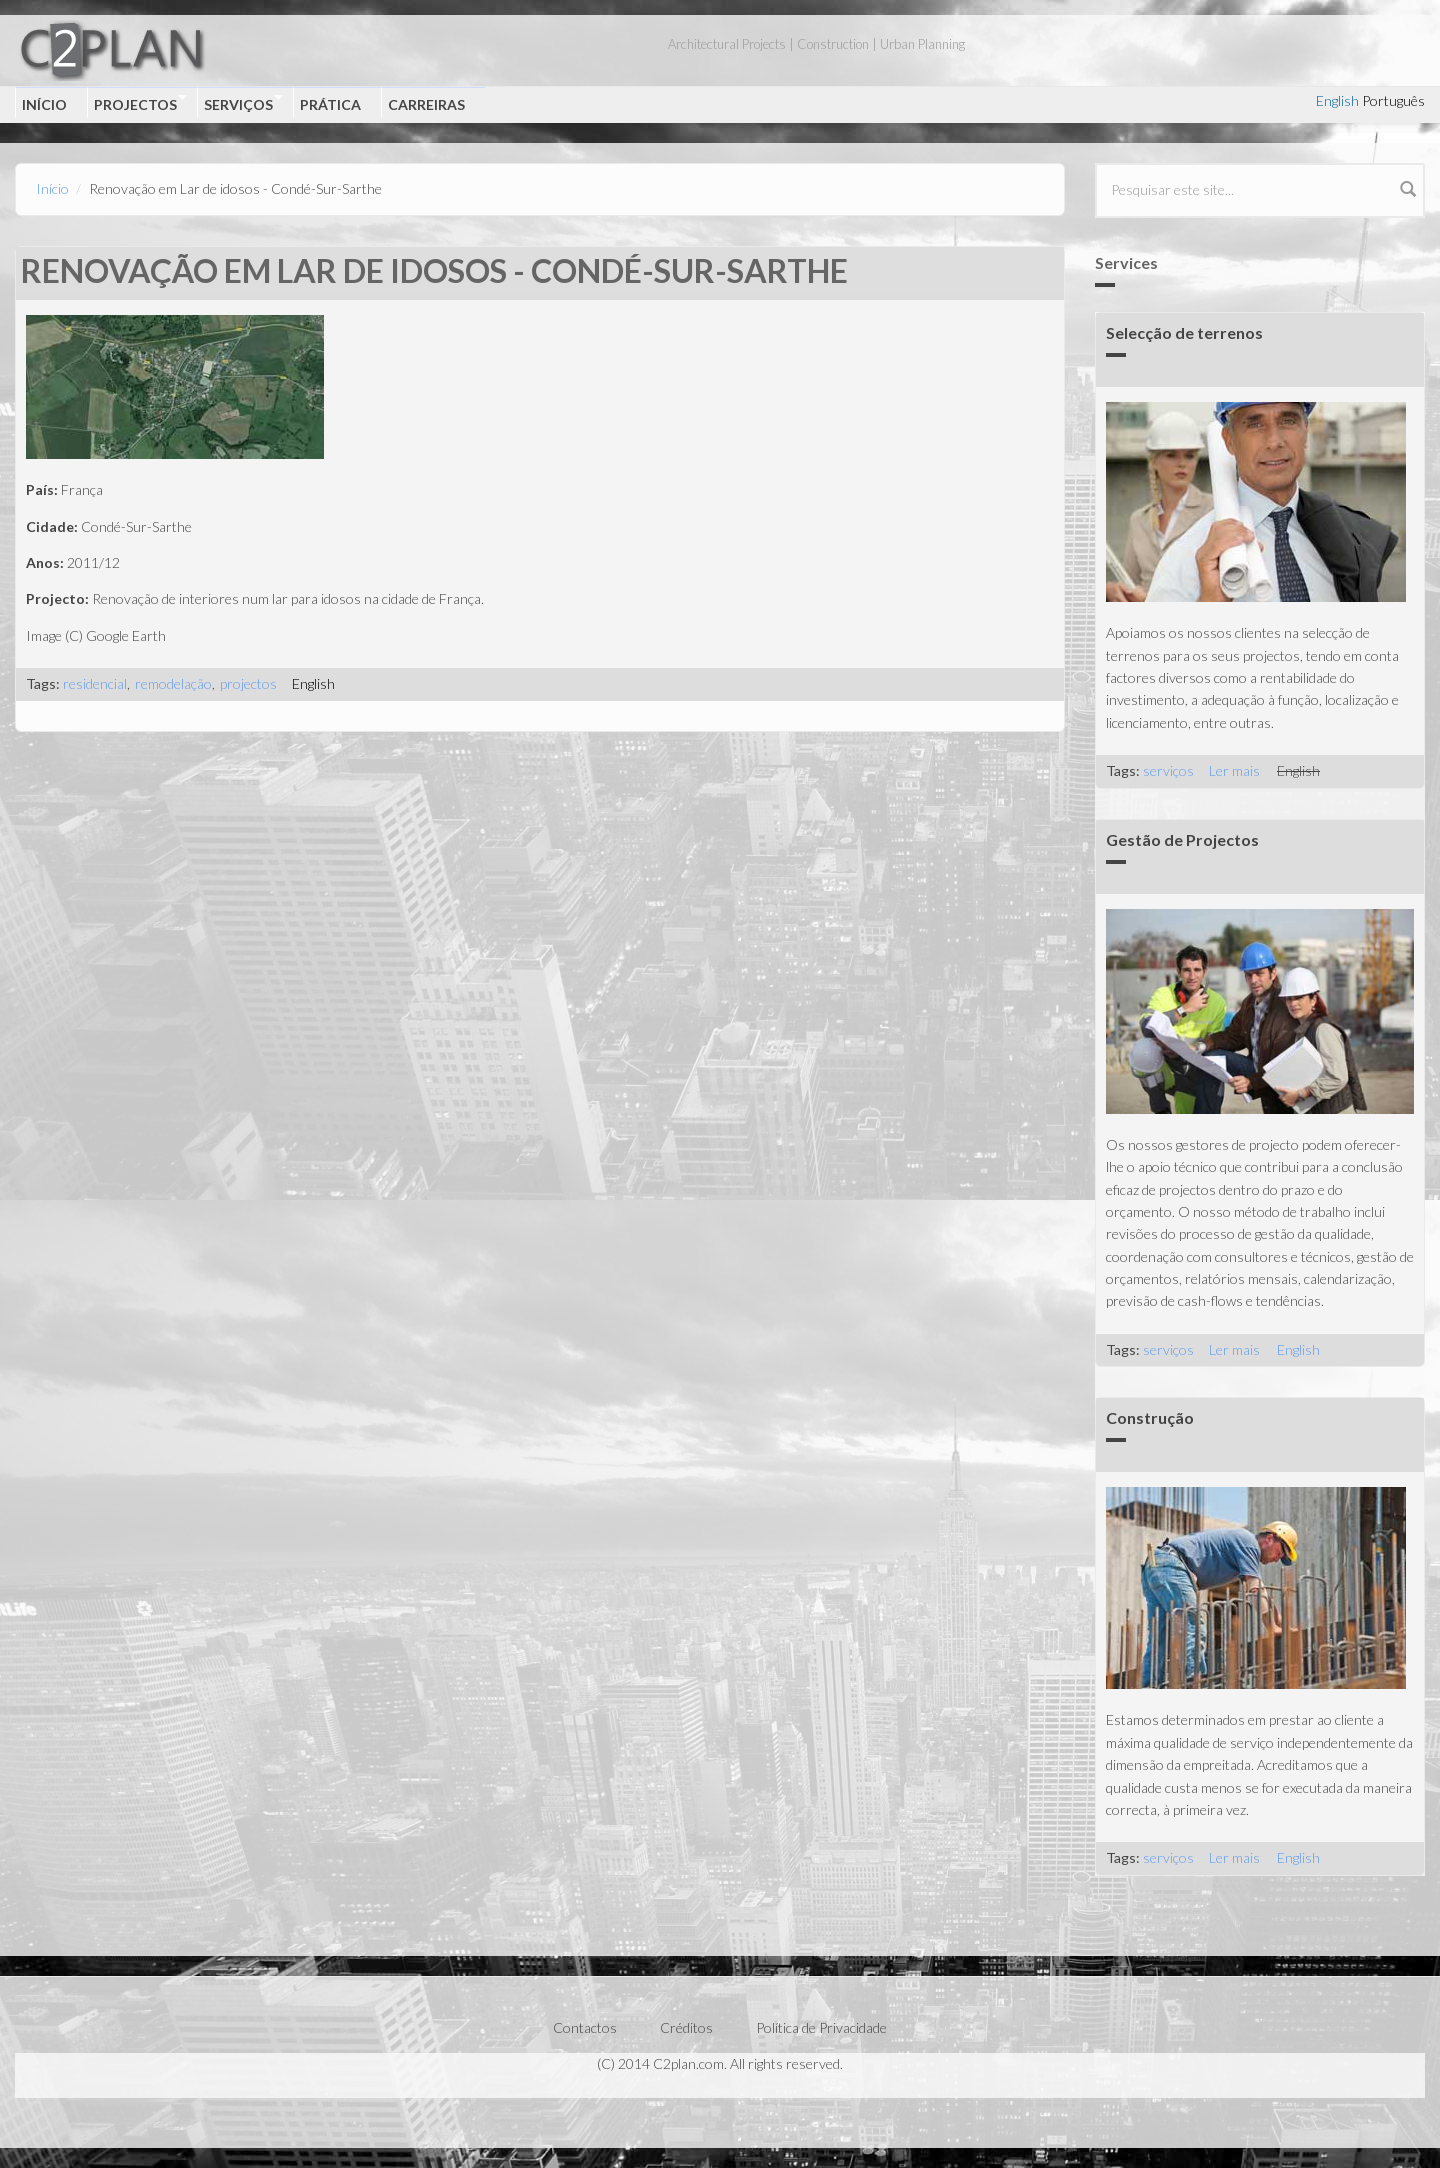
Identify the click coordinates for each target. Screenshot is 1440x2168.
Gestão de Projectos (1182, 839)
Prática (330, 104)
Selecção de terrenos (1184, 332)
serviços (1168, 770)
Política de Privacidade (821, 2027)
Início (44, 104)
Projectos (137, 102)
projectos (248, 683)
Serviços (240, 102)
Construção (1150, 1417)
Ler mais (1234, 770)
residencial (95, 683)
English (1337, 100)
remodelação (173, 683)
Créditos (686, 2027)
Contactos (585, 2027)
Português (1393, 100)
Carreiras (426, 104)
